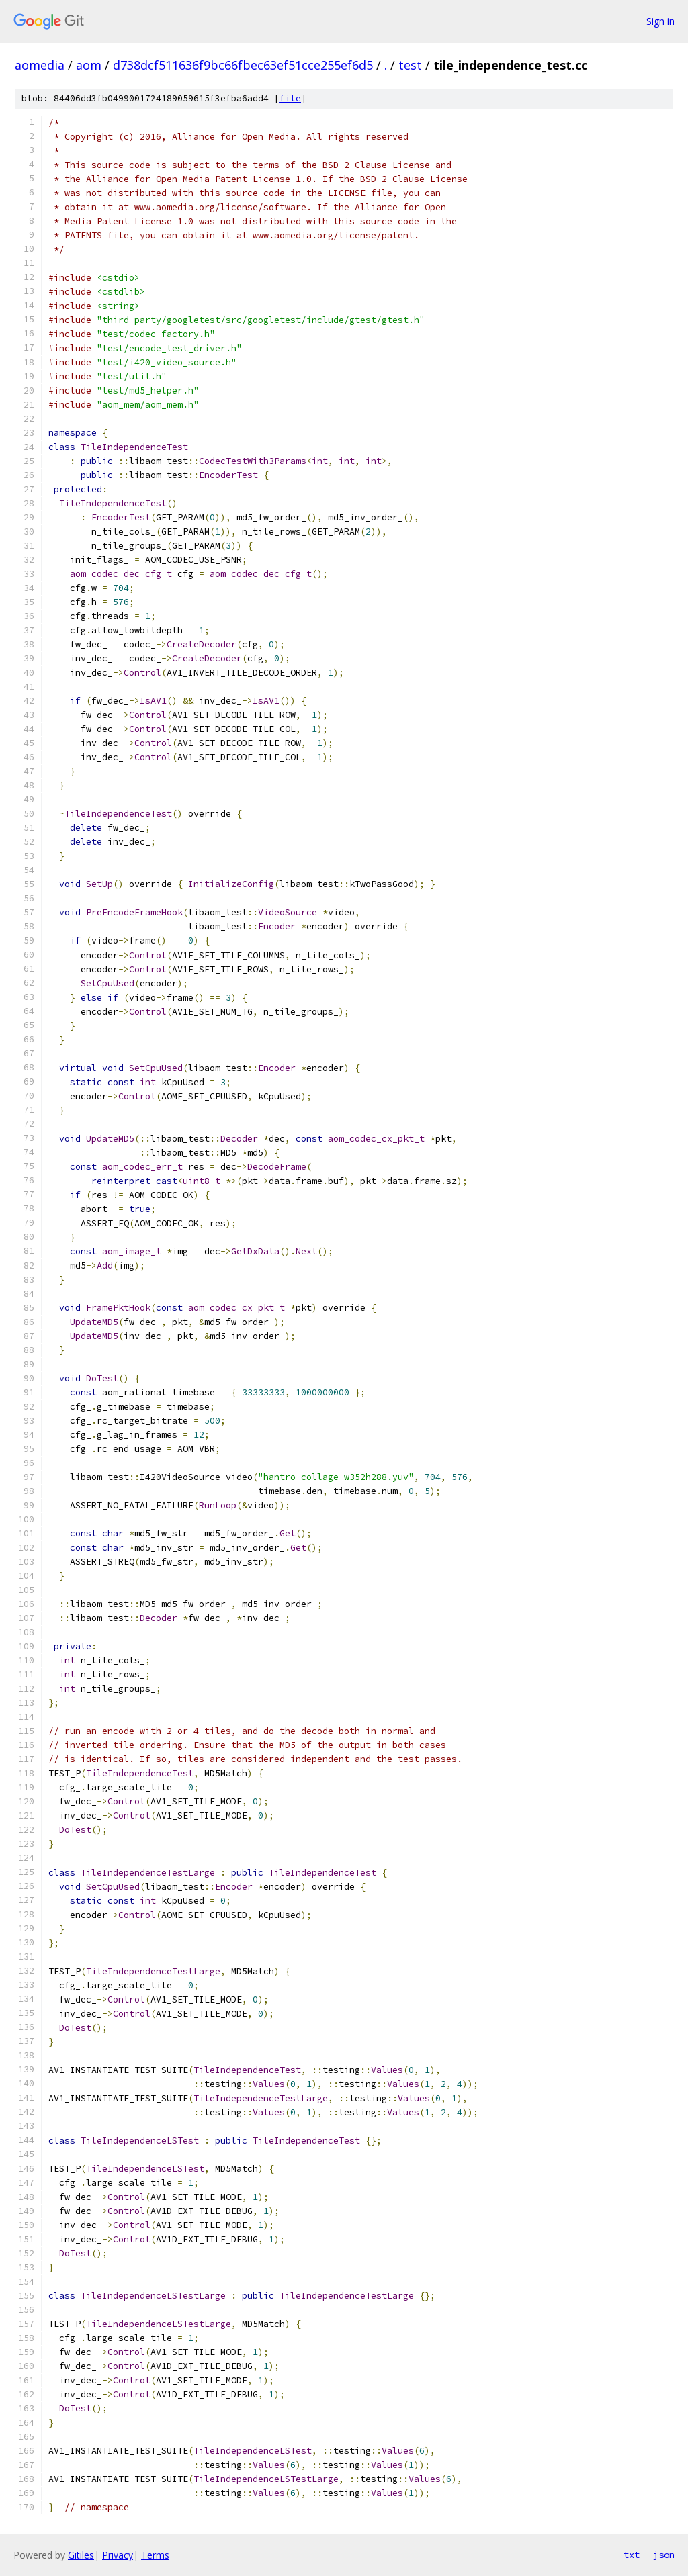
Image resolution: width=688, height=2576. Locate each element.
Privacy (117, 2554)
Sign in (660, 21)
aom (88, 65)
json (664, 2554)
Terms (155, 2554)
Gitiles (81, 2554)
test (410, 65)
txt (632, 2554)
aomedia (39, 65)
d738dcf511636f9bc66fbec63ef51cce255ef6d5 (243, 65)
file (290, 98)
